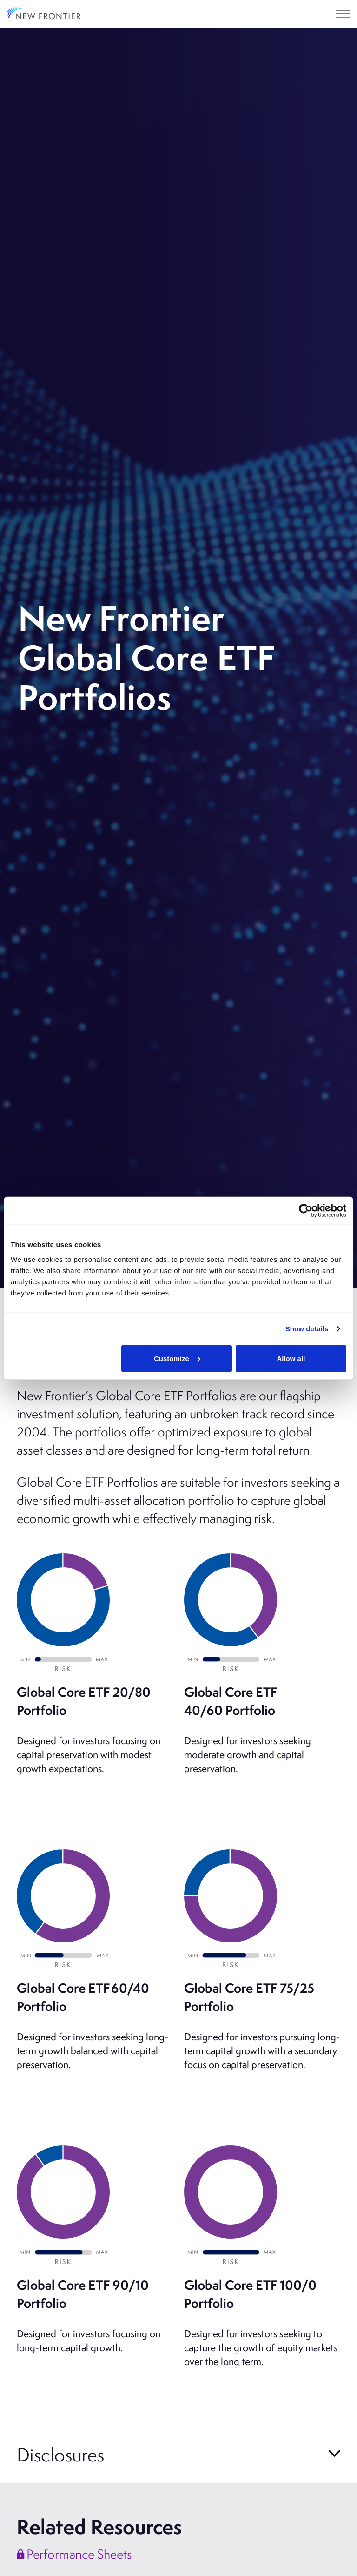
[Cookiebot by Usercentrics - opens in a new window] (305, 1211)
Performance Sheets (74, 2554)
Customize (177, 1358)
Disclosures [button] (60, 2453)
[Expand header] (343, 14)
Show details (307, 1329)
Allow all (291, 1358)
